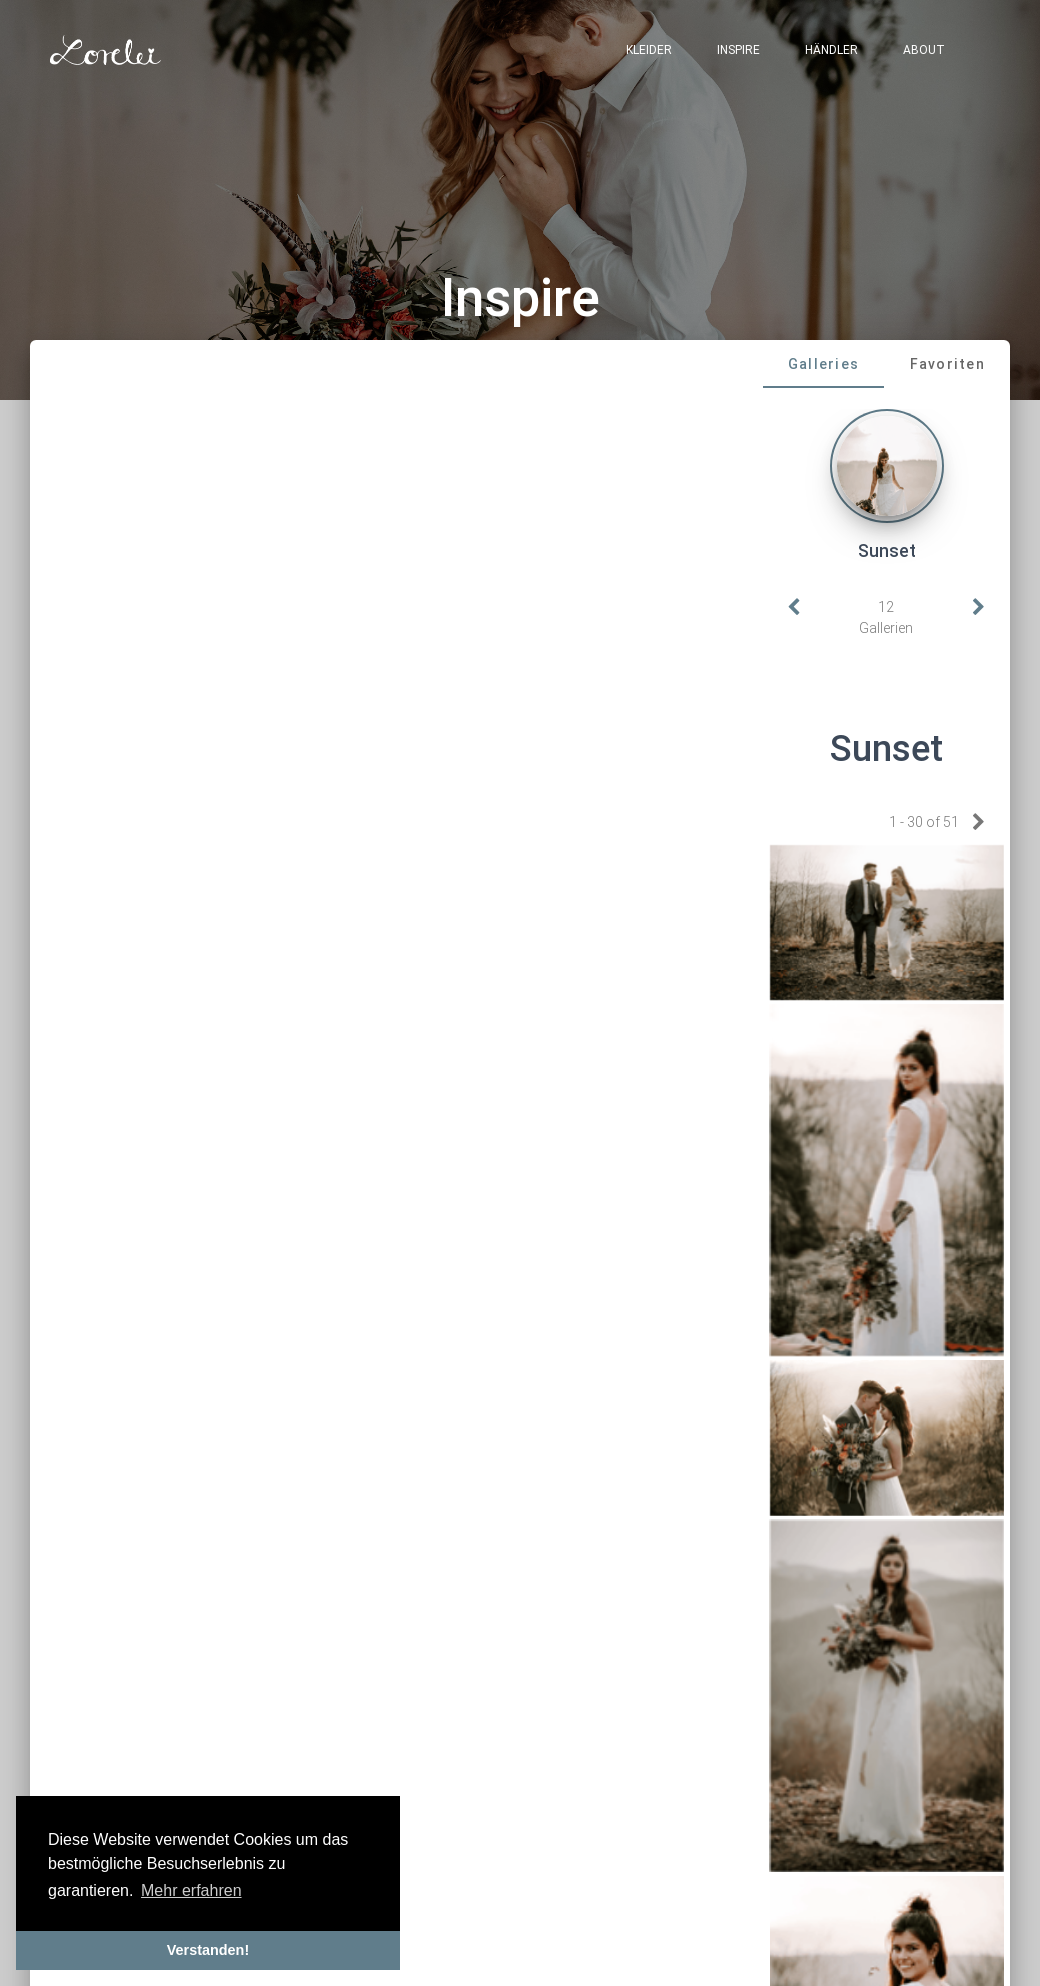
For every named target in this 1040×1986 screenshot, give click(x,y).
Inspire (738, 50)
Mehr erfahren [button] (191, 1890)
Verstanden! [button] (208, 1950)
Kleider (649, 50)
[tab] (824, 364)
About (924, 50)
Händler (831, 50)
